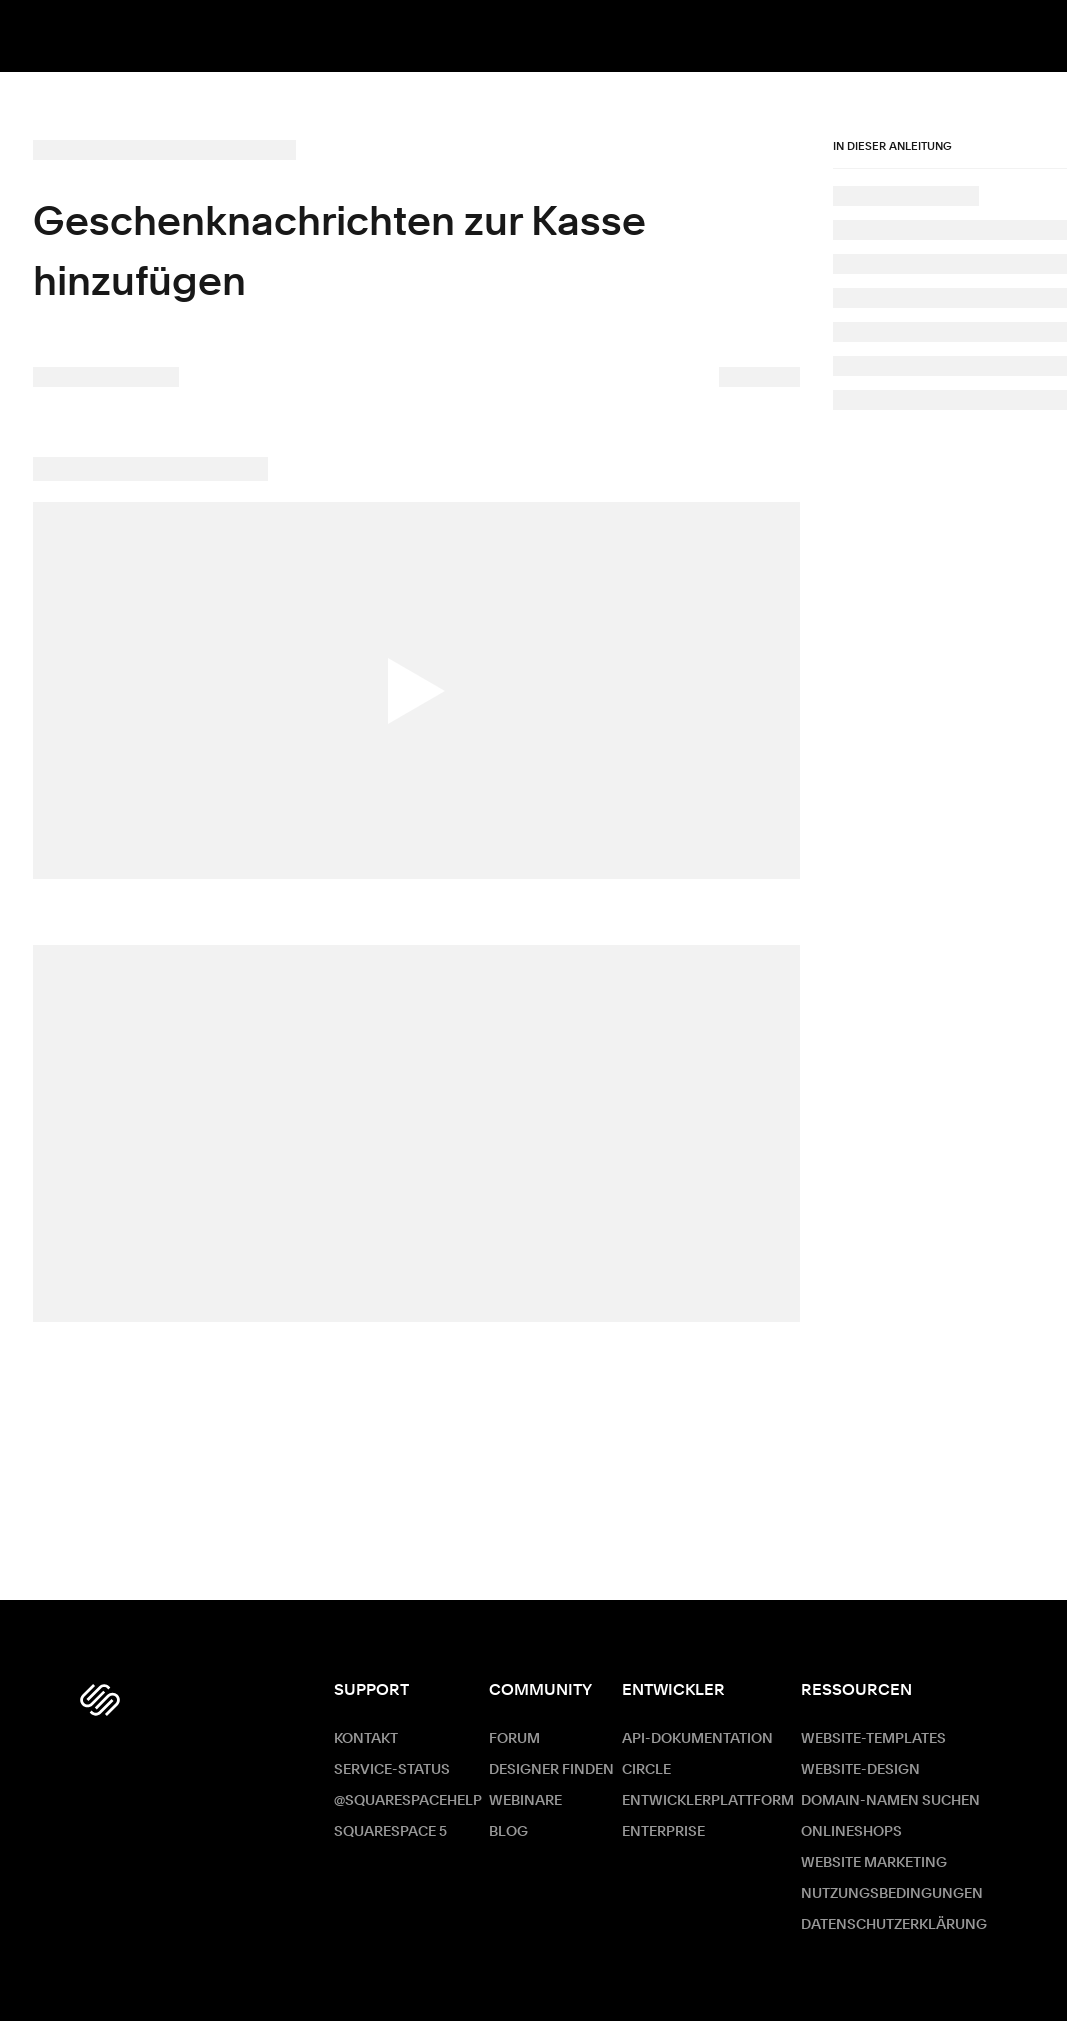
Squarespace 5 (390, 1832)
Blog (508, 1832)
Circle (646, 1770)
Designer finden (551, 1770)
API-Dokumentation (697, 1739)
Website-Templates (873, 1739)
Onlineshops (851, 1832)
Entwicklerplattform (708, 1801)
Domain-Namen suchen (890, 1801)
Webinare (525, 1801)
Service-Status (392, 1770)
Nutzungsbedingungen (892, 1894)
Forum (514, 1739)
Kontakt (366, 1739)
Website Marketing (874, 1863)
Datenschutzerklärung (894, 1925)
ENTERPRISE (663, 1832)
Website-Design (860, 1770)
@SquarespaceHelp (408, 1801)
